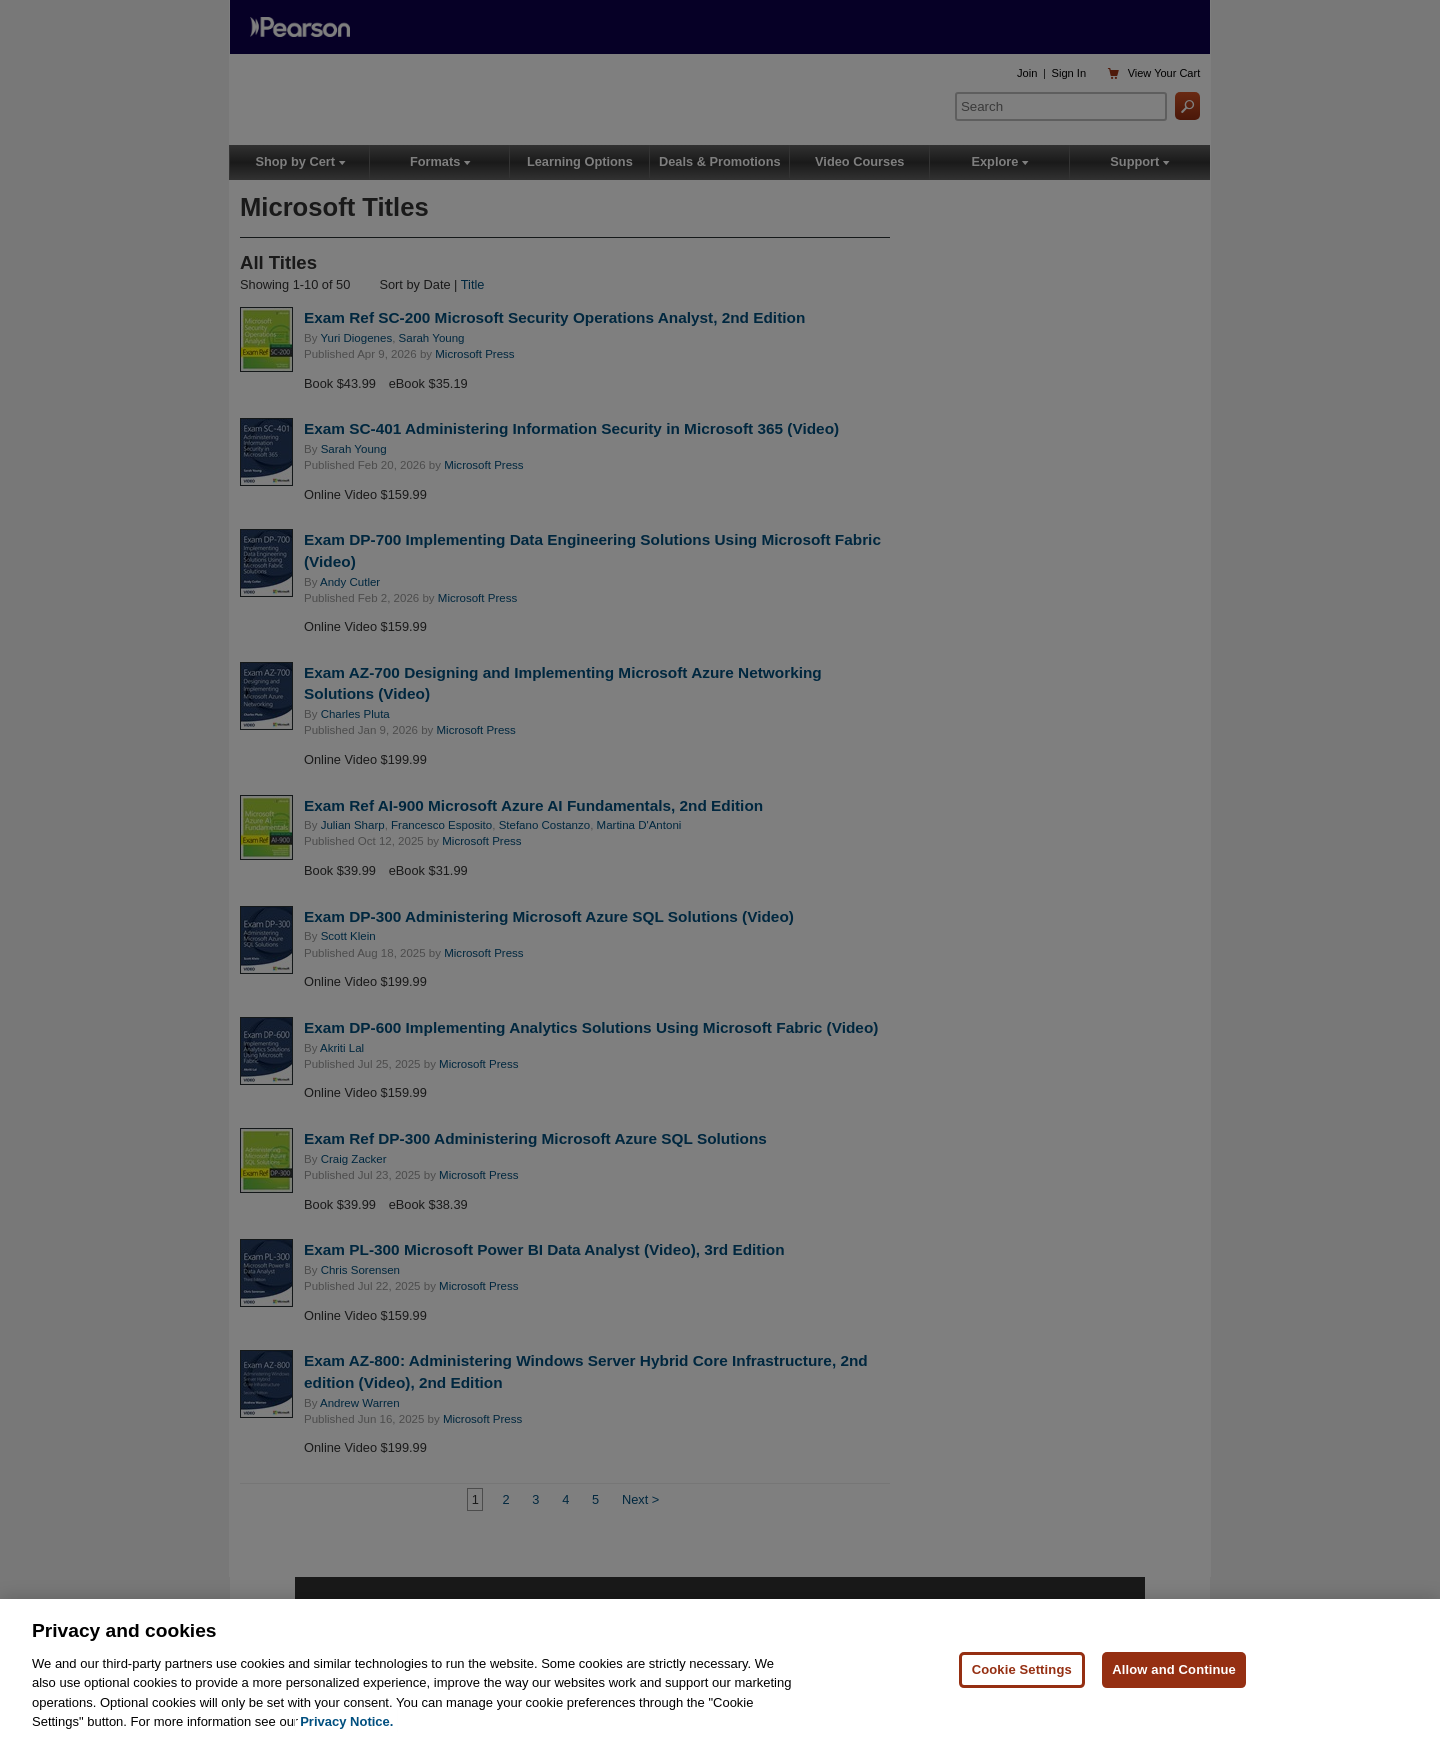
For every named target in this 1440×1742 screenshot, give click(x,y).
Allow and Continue (1174, 1670)
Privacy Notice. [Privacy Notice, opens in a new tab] (346, 1722)
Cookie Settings (1022, 1670)
